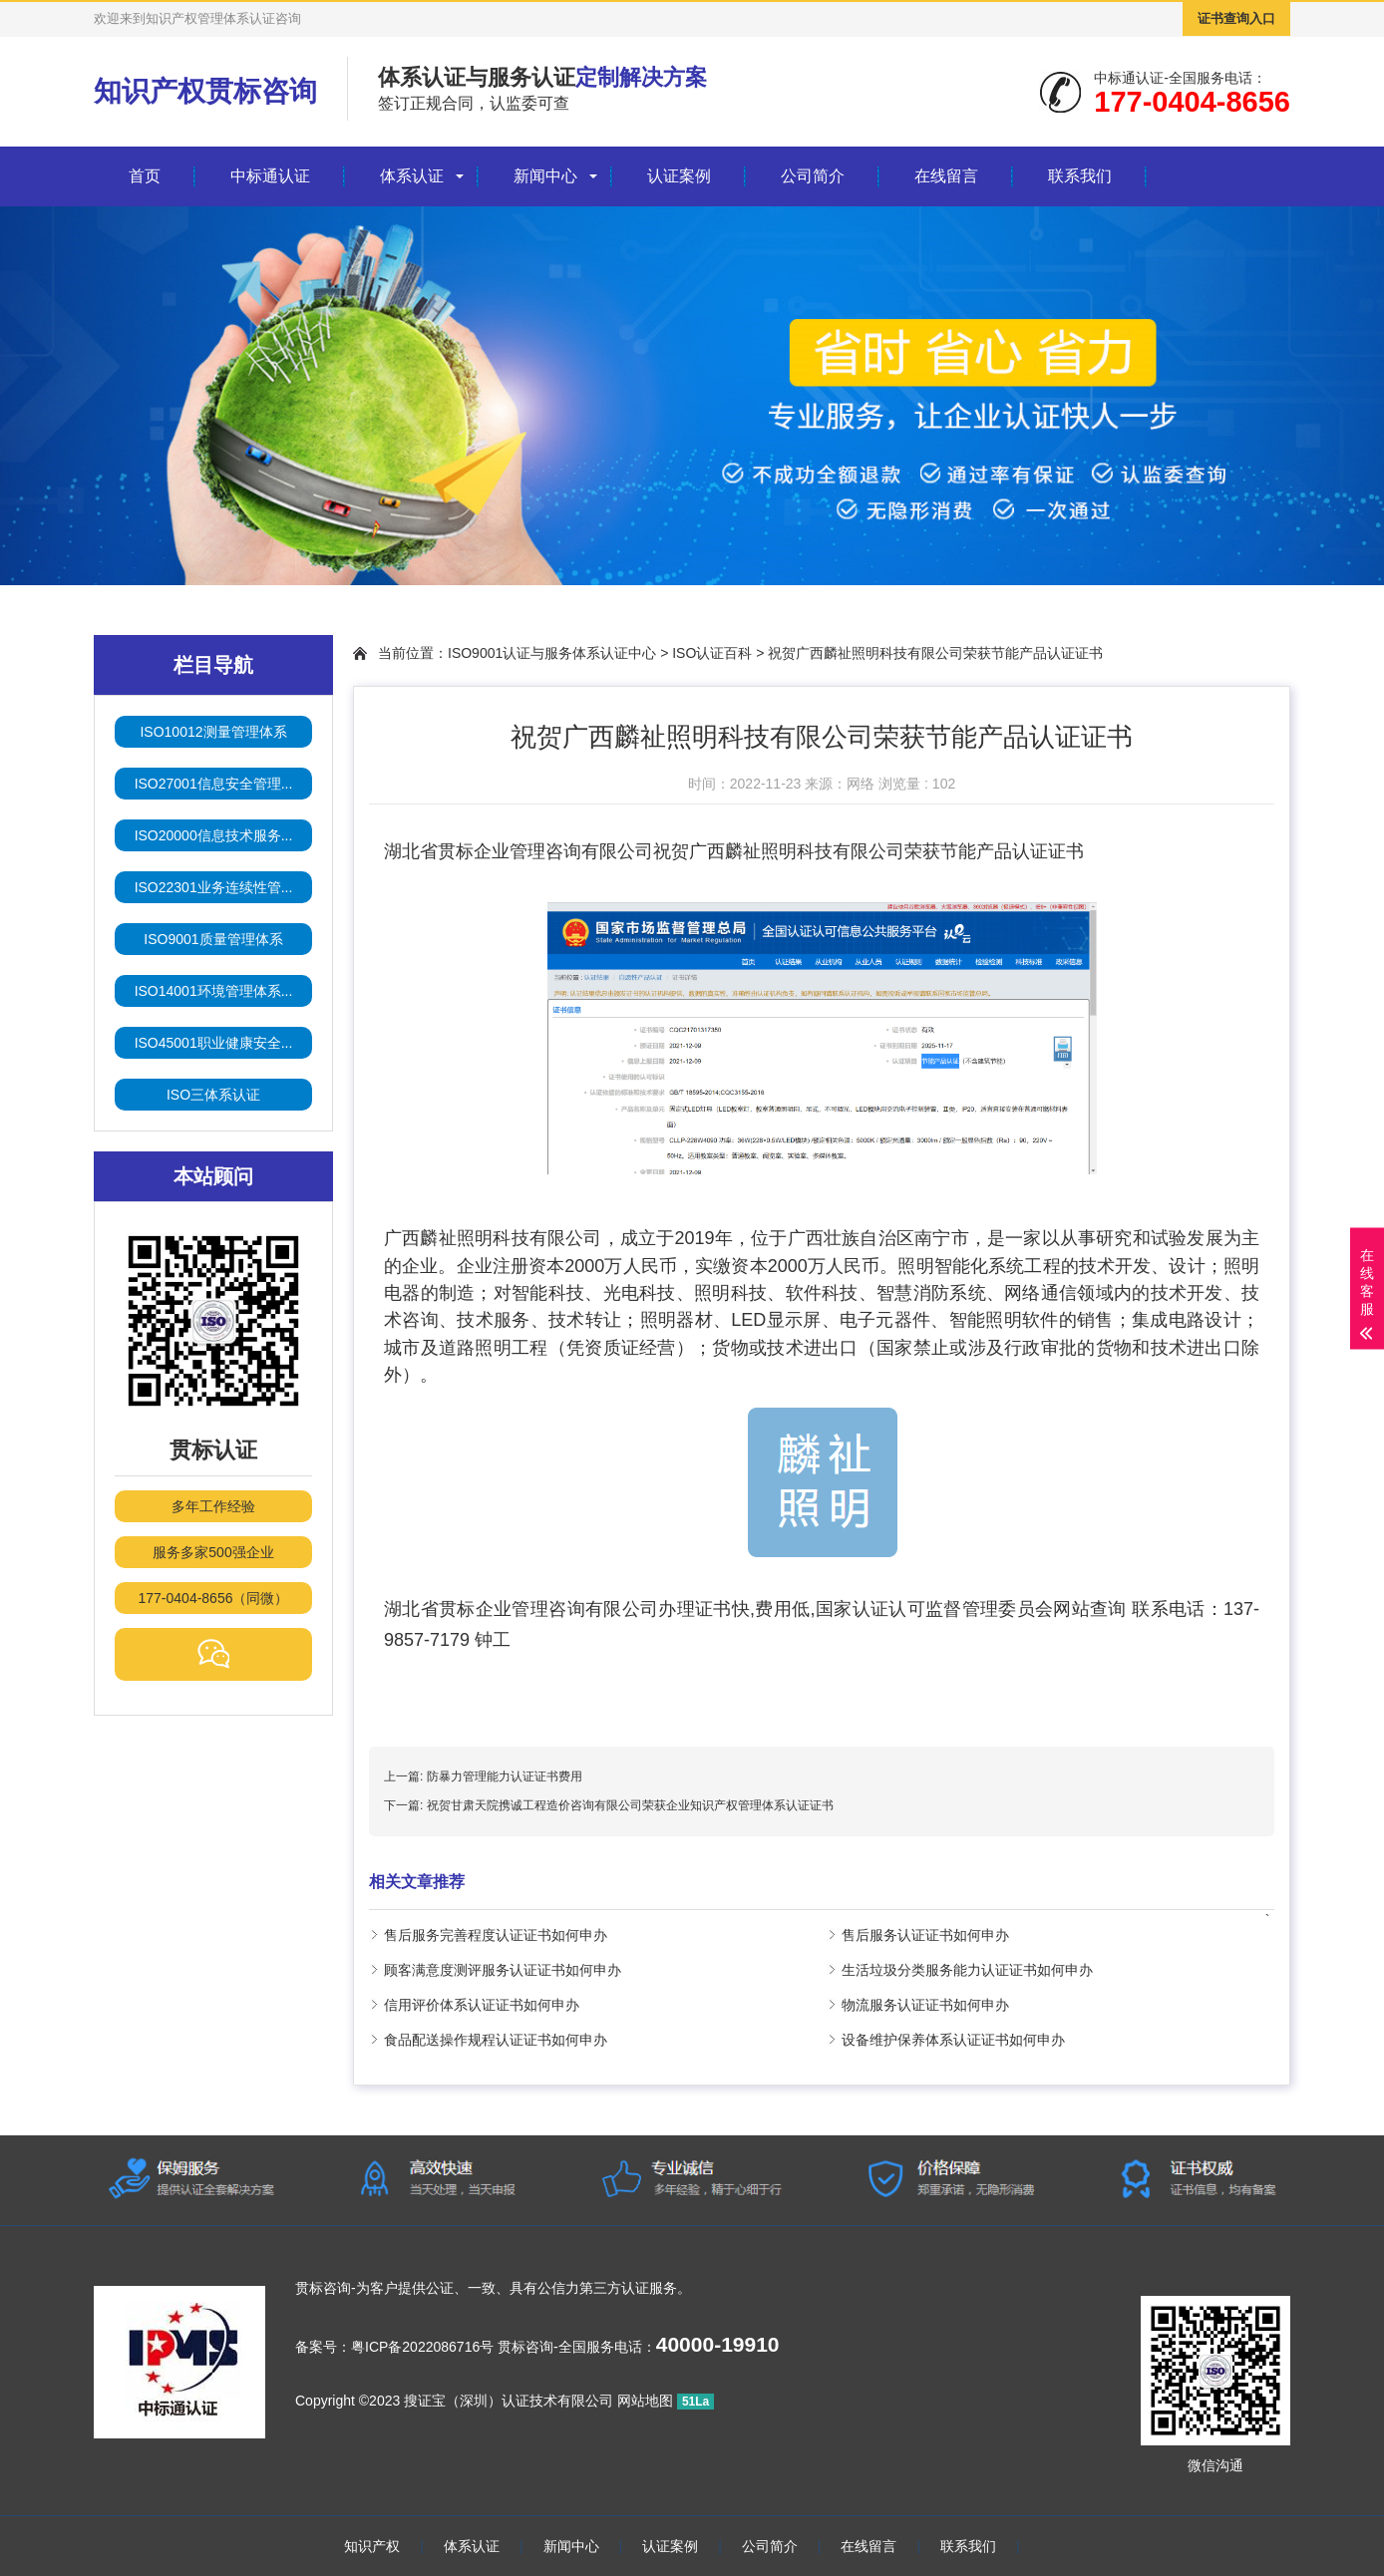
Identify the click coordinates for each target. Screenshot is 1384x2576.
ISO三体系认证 (213, 1095)
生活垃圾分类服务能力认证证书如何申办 (967, 1970)
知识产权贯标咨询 (205, 91)
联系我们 (1080, 175)
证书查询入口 (1236, 18)
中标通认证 (270, 175)
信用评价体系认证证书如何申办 (481, 2005)
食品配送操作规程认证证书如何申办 (495, 2040)
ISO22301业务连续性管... (214, 887)
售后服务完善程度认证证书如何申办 (495, 1935)
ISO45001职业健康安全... (214, 1043)
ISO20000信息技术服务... (214, 835)
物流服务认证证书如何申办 (925, 2005)
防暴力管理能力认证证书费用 (504, 1776)
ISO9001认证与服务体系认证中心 (552, 653)
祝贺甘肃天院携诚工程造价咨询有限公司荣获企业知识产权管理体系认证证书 (630, 1805)
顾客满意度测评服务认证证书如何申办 (502, 1970)
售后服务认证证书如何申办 (925, 1935)
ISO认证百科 (712, 653)
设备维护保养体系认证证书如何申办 (953, 2040)
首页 (145, 175)
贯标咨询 (323, 2288)
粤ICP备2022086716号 (422, 2347)
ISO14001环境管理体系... (214, 991)
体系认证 (412, 175)
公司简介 (813, 175)
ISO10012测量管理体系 (213, 732)
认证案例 (679, 175)
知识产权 (372, 2546)
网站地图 (645, 2401)
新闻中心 (545, 175)
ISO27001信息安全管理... (214, 784)
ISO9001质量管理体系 (213, 939)
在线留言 (946, 175)
